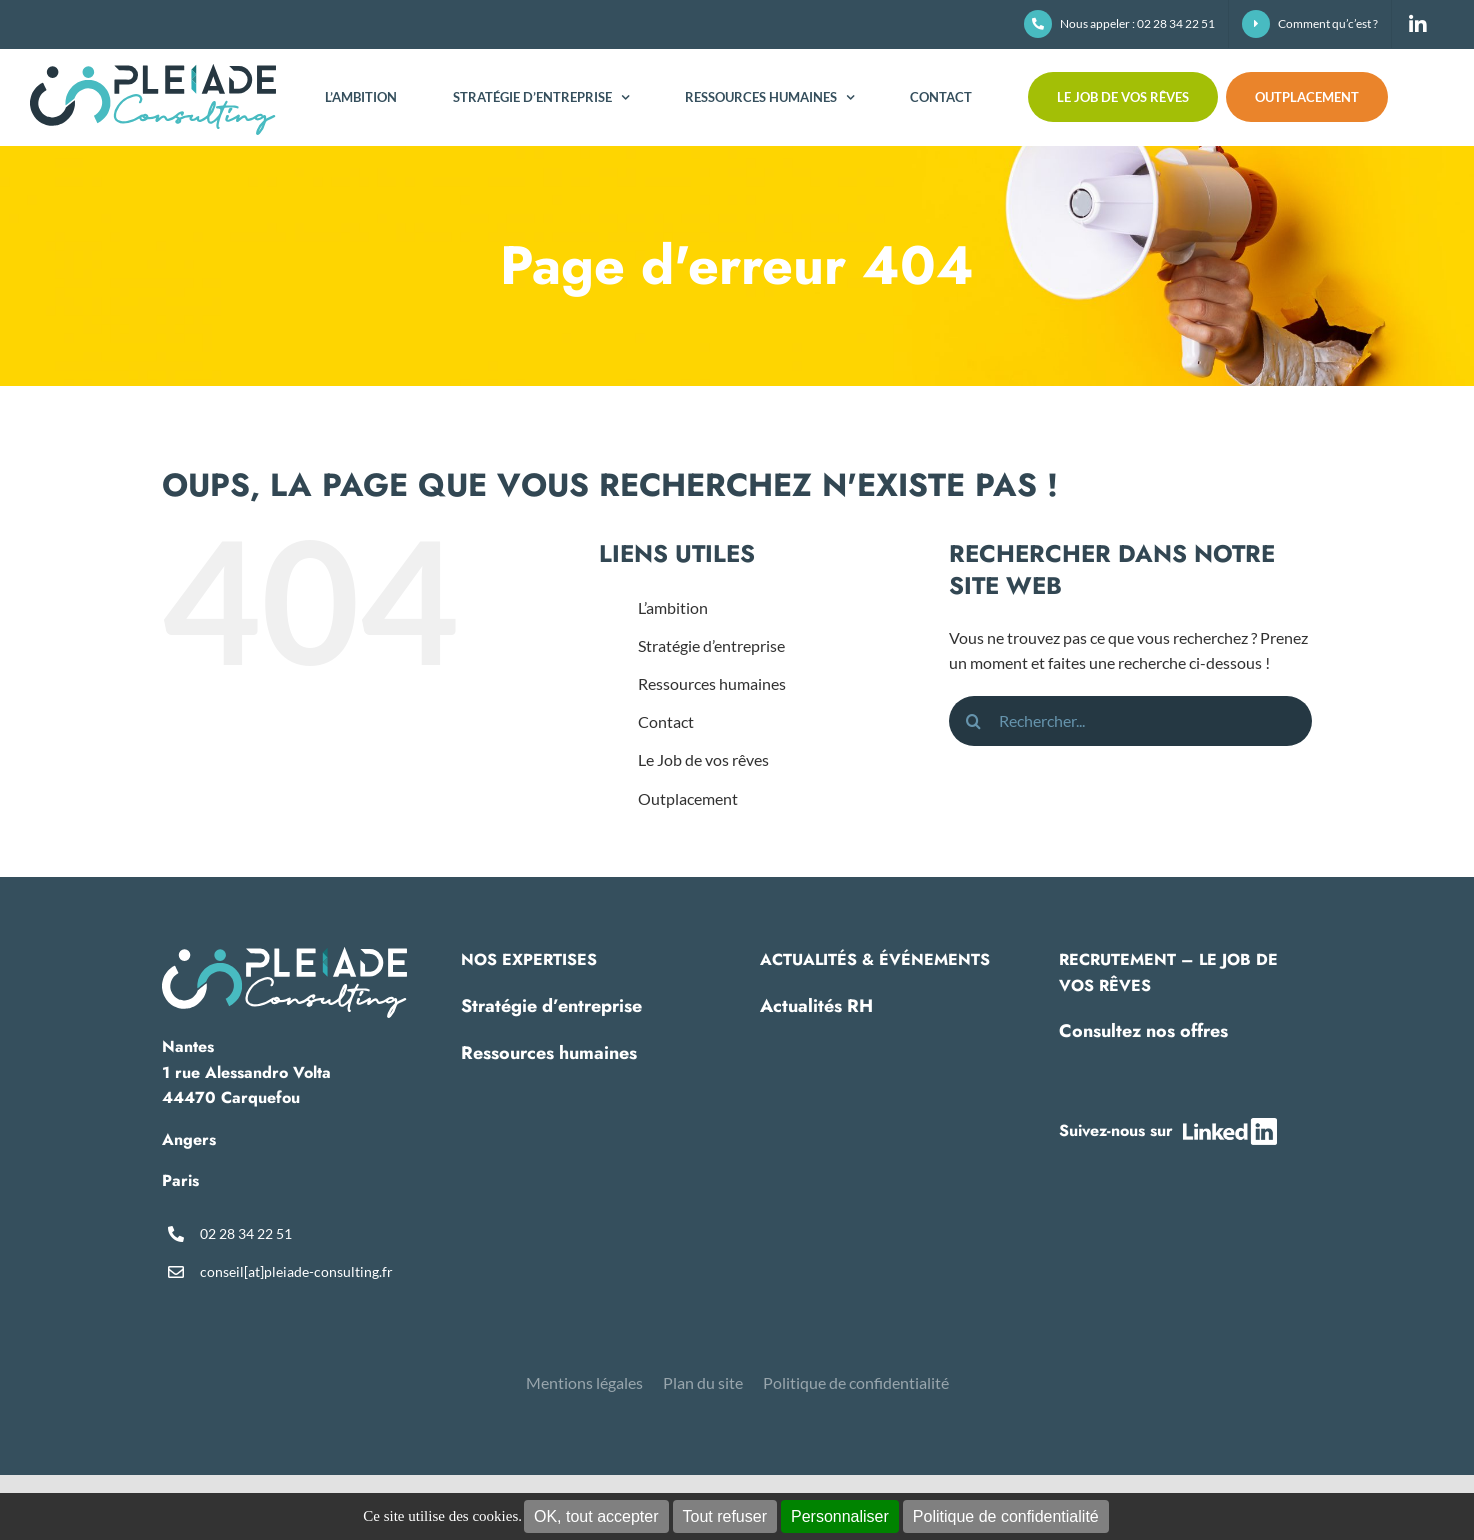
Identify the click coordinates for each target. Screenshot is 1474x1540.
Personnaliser (840, 1516)
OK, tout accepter (596, 1516)
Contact (666, 721)
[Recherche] (974, 721)
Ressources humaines (712, 683)
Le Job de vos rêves (703, 759)
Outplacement (688, 798)
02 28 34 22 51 (246, 1233)
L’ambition (673, 607)
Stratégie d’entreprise (711, 645)
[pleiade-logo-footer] (284, 954)
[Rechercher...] (1130, 721)
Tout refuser (725, 1516)
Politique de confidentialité (1006, 1516)
